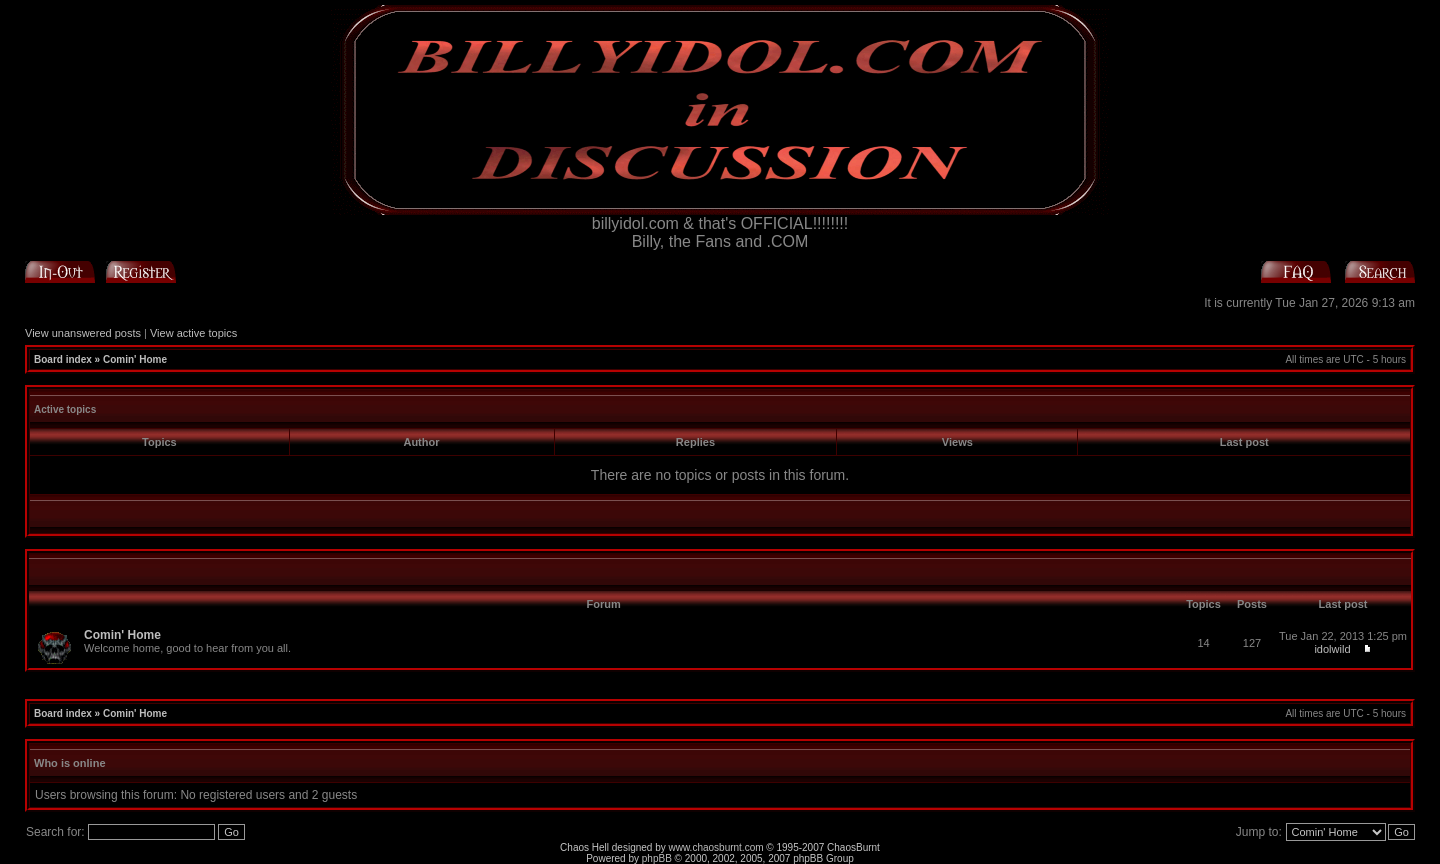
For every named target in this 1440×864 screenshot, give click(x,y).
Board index (63, 359)
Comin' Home (135, 359)
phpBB (657, 858)
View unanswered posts (83, 333)
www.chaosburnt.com (716, 847)
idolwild (1332, 649)
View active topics (193, 333)
